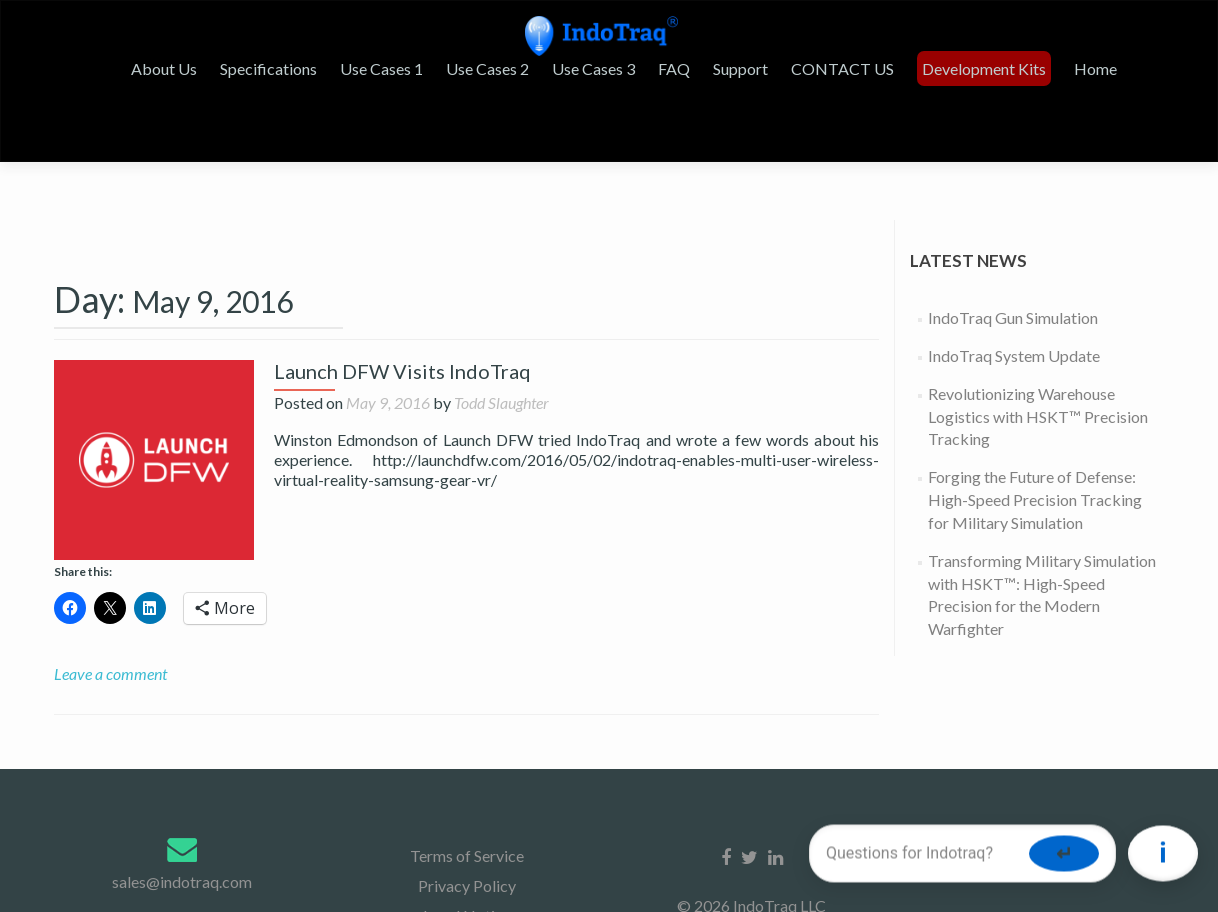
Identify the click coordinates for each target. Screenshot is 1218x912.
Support (740, 68)
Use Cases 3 (593, 68)
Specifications (268, 68)
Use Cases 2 (487, 68)
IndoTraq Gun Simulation (1013, 337)
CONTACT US (842, 68)
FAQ (674, 68)
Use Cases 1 (381, 68)
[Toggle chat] (1163, 855)
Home (1095, 68)
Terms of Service (467, 875)
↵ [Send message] (1064, 854)
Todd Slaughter (501, 422)
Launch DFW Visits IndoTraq (402, 391)
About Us (164, 68)
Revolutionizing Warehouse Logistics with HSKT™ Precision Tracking (1038, 436)
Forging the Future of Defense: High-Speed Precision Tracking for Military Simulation (1035, 519)
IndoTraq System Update (1014, 375)
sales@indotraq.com (182, 901)
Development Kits (984, 68)
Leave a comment (110, 693)
